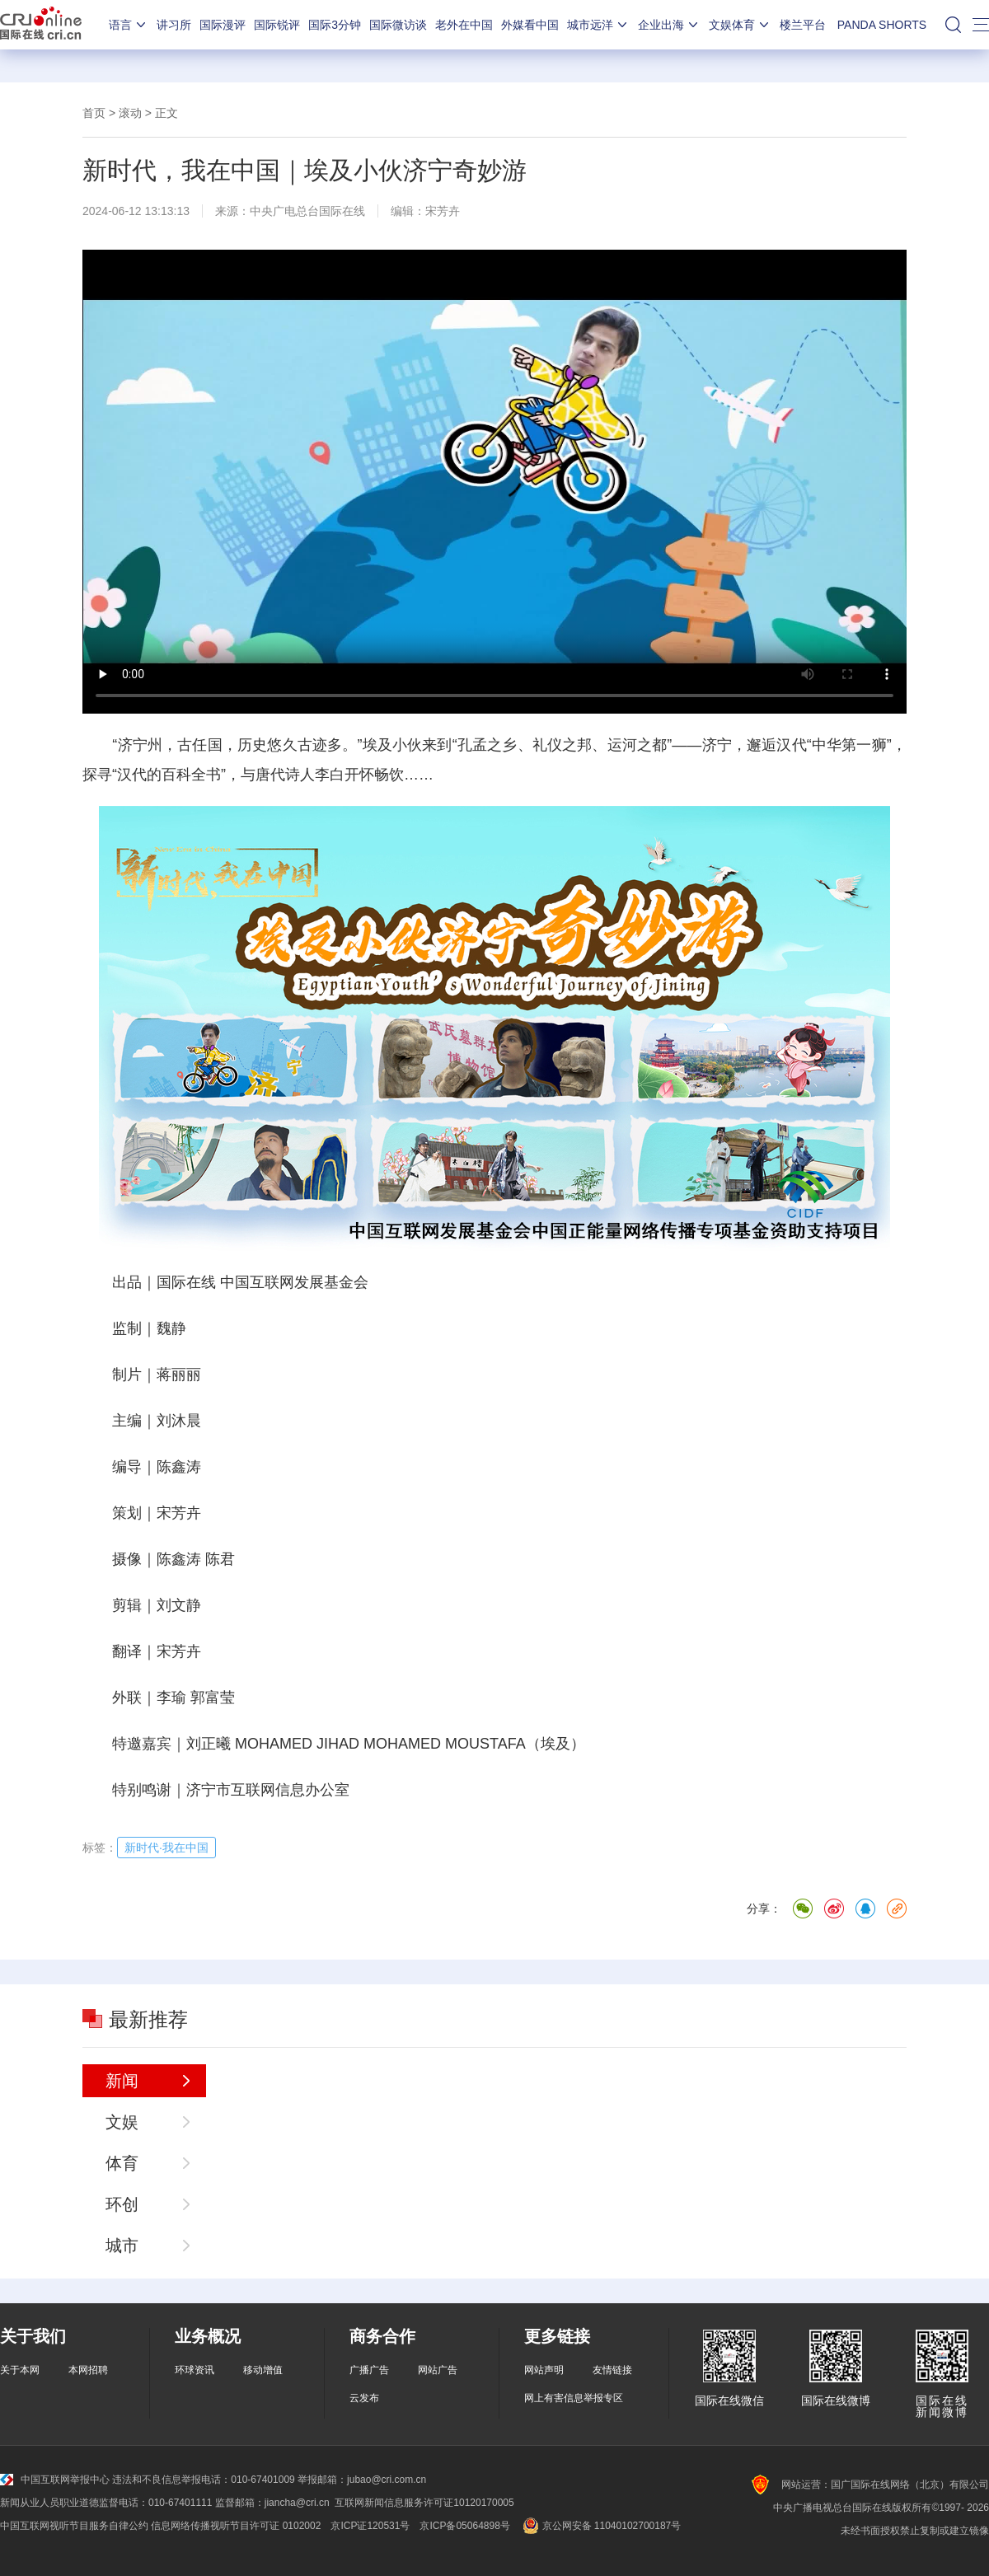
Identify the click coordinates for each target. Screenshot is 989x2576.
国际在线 (41, 24)
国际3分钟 (334, 24)
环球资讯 (194, 2370)
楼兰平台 (803, 24)
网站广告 (437, 2370)
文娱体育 (740, 24)
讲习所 (174, 24)
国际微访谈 (398, 24)
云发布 (364, 2398)
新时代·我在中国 (166, 1847)
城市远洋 (598, 24)
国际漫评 (222, 24)
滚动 (130, 112)
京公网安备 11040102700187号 (600, 2526)
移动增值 (263, 2370)
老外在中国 (464, 24)
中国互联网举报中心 (55, 2479)
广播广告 (369, 2370)
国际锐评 (277, 24)
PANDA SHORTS (881, 24)
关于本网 (20, 2370)
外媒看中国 (530, 24)
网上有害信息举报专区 (573, 2398)
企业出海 (669, 24)
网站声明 (544, 2370)
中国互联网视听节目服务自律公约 (74, 2526)
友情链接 (612, 2370)
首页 (93, 112)
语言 (128, 24)
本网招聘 (88, 2370)
